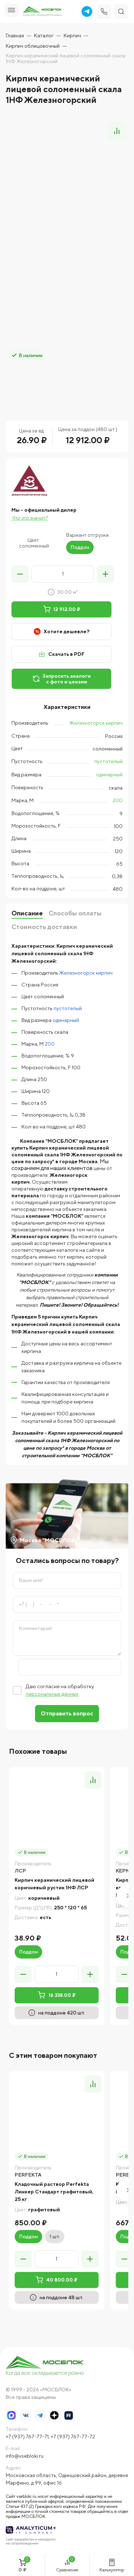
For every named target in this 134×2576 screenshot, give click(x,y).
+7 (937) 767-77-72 (73, 2436)
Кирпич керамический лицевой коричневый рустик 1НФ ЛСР (54, 1883)
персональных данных (52, 1694)
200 (118, 800)
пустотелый (108, 761)
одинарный (109, 774)
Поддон (79, 547)
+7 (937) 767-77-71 (27, 2436)
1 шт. (54, 2236)
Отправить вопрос (67, 1713)
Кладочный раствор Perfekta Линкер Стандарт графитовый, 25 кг (54, 2191)
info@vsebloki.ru (25, 2456)
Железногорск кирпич (96, 723)
